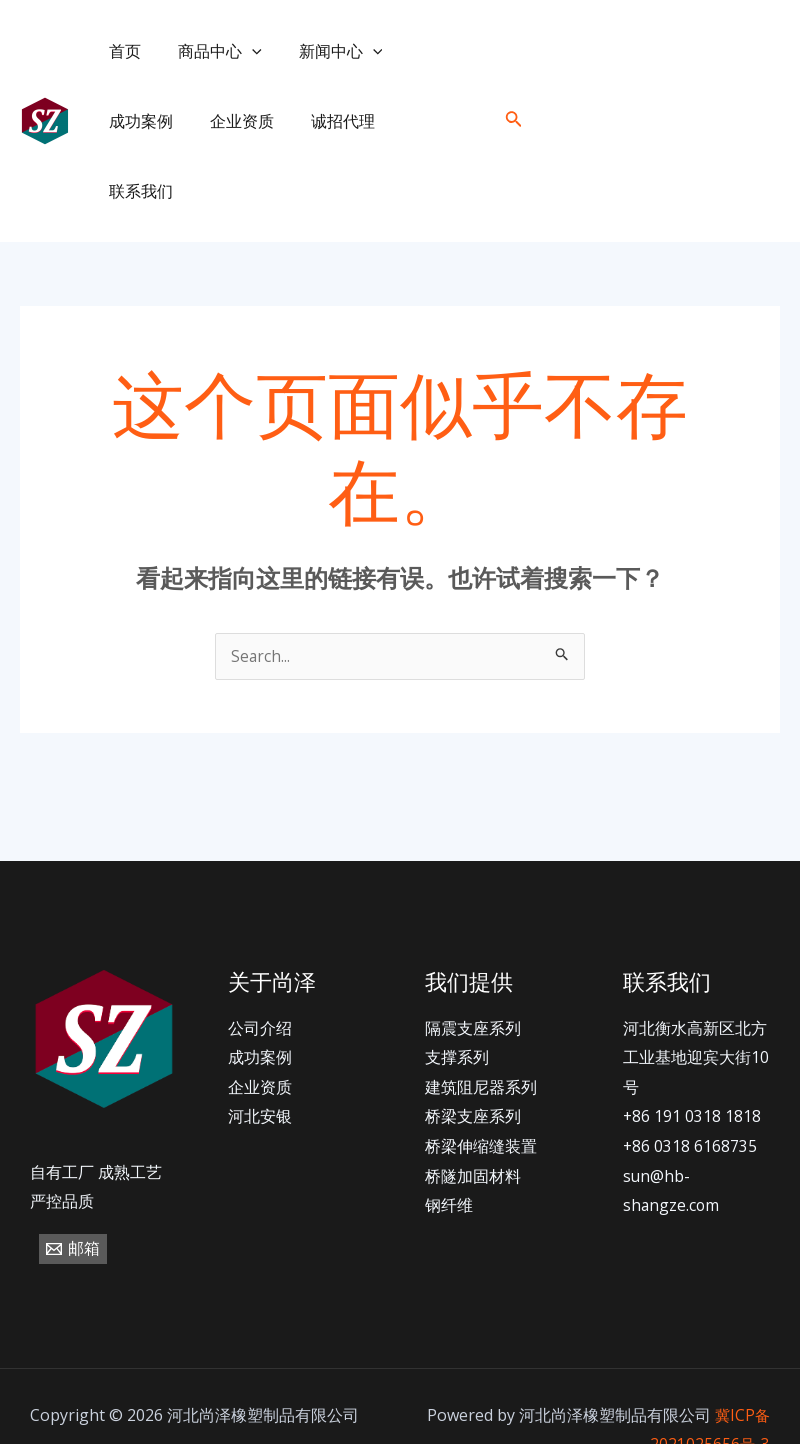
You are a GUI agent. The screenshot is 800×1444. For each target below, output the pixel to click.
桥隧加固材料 (473, 1107)
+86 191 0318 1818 (692, 1048)
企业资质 (138, 121)
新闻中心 (328, 51)
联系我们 (330, 121)
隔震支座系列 (473, 959)
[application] (244, 51)
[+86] (629, 87)
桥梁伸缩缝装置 (481, 1077)
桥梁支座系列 (473, 1048)
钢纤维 (449, 1137)
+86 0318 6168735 (690, 1077)
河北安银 (260, 1048)
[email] (763, 86)
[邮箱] (73, 1180)
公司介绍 (260, 959)
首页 (122, 51)
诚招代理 (234, 121)
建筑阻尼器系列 (481, 1018)
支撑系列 (457, 988)
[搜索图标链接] (514, 86)
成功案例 (433, 51)
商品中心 (212, 51)
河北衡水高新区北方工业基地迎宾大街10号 (696, 988)
